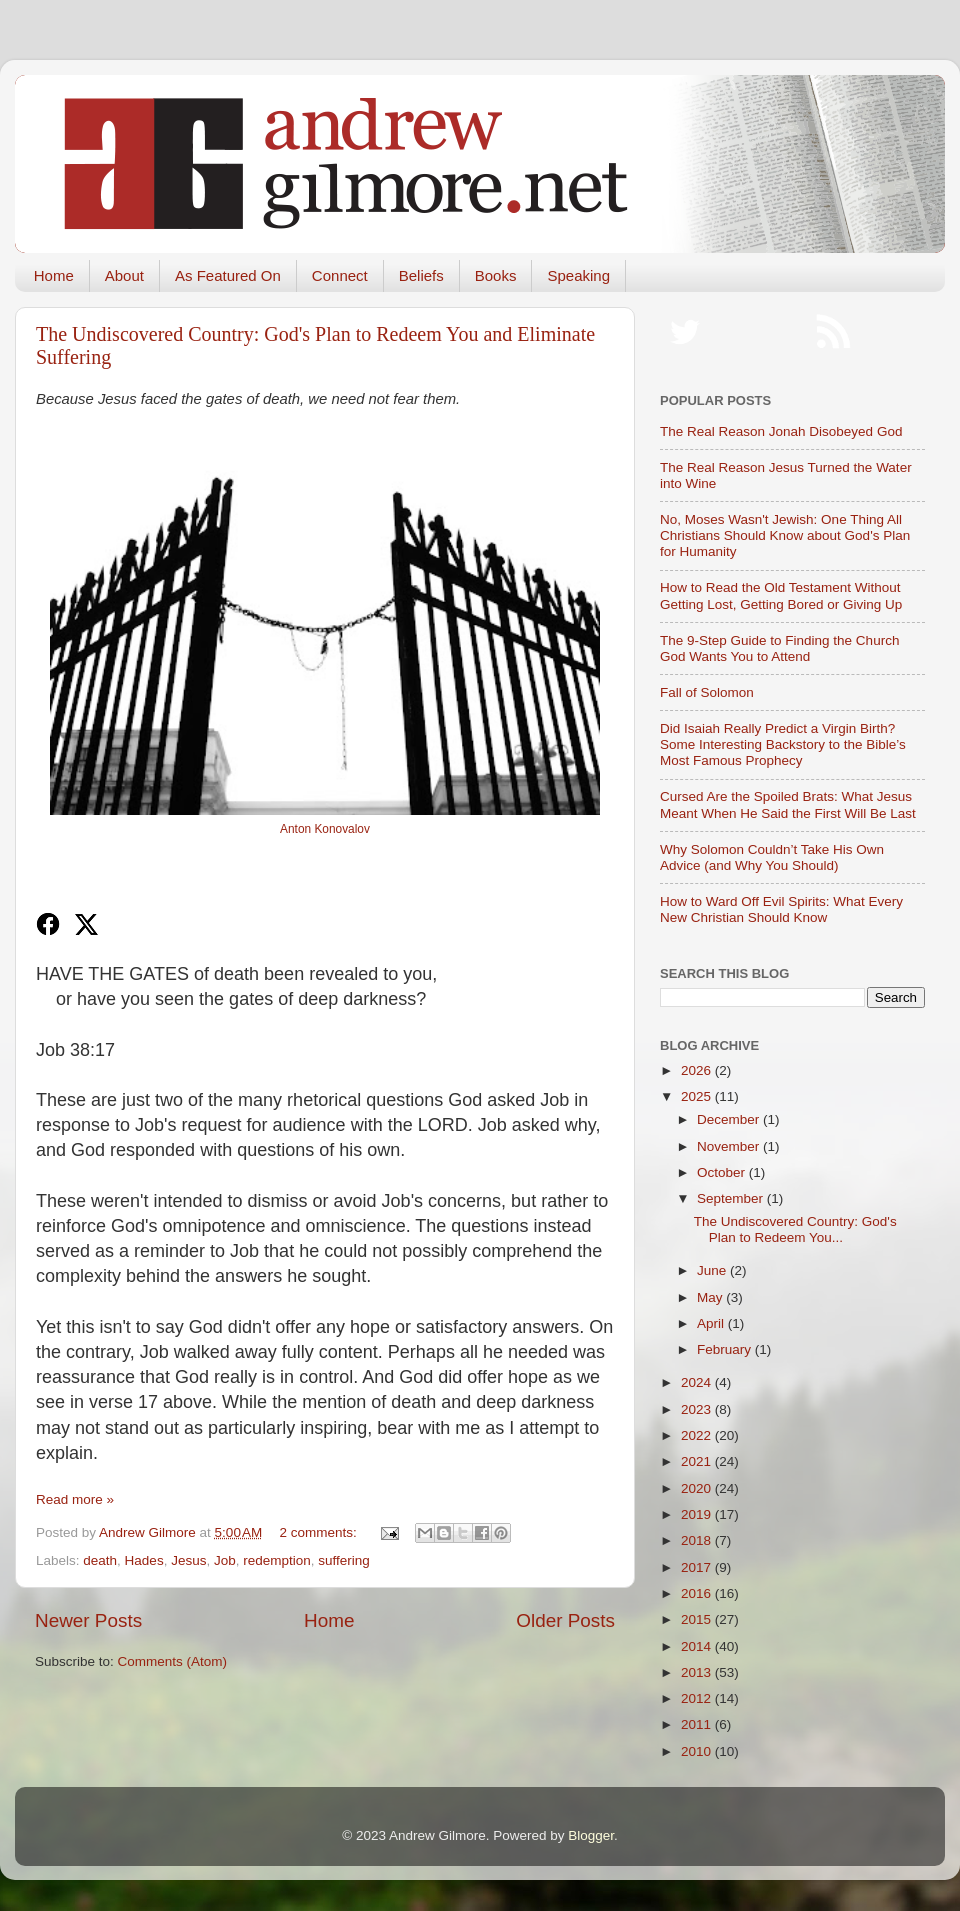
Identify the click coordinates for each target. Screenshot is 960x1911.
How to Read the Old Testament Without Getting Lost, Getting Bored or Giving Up (781, 595)
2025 (698, 1096)
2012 (698, 1698)
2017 (698, 1567)
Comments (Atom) (173, 1661)
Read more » (75, 1499)
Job (225, 1560)
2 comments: (320, 1532)
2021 (698, 1461)
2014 (698, 1646)
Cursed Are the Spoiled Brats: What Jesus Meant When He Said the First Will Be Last (788, 804)
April (712, 1323)
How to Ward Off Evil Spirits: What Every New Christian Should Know (781, 909)
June (713, 1270)
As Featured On (228, 275)
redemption (277, 1560)
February (726, 1349)
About (124, 275)
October (723, 1172)
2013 (698, 1672)
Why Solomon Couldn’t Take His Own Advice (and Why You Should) (772, 857)
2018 (698, 1540)
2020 (698, 1488)
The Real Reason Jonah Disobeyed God (781, 431)
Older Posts (565, 1620)
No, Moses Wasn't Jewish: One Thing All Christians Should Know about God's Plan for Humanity (785, 535)
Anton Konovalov (325, 829)
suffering (344, 1560)
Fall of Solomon (707, 692)
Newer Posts (88, 1620)
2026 (698, 1070)
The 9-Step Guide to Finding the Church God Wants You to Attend (779, 648)
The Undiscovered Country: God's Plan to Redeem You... (795, 1229)
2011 (698, 1724)
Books (496, 275)
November (730, 1146)
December (730, 1119)
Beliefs (421, 275)
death (100, 1560)
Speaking (578, 275)
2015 (698, 1619)
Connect (340, 275)
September (732, 1198)
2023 (698, 1409)
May (711, 1297)
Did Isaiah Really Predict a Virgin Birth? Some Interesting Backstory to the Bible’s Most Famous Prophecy (783, 744)
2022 (698, 1435)
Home (54, 275)
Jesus (188, 1560)
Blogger (591, 1835)
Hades (144, 1560)
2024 (698, 1382)
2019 (698, 1514)
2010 (698, 1751)
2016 (698, 1593)
